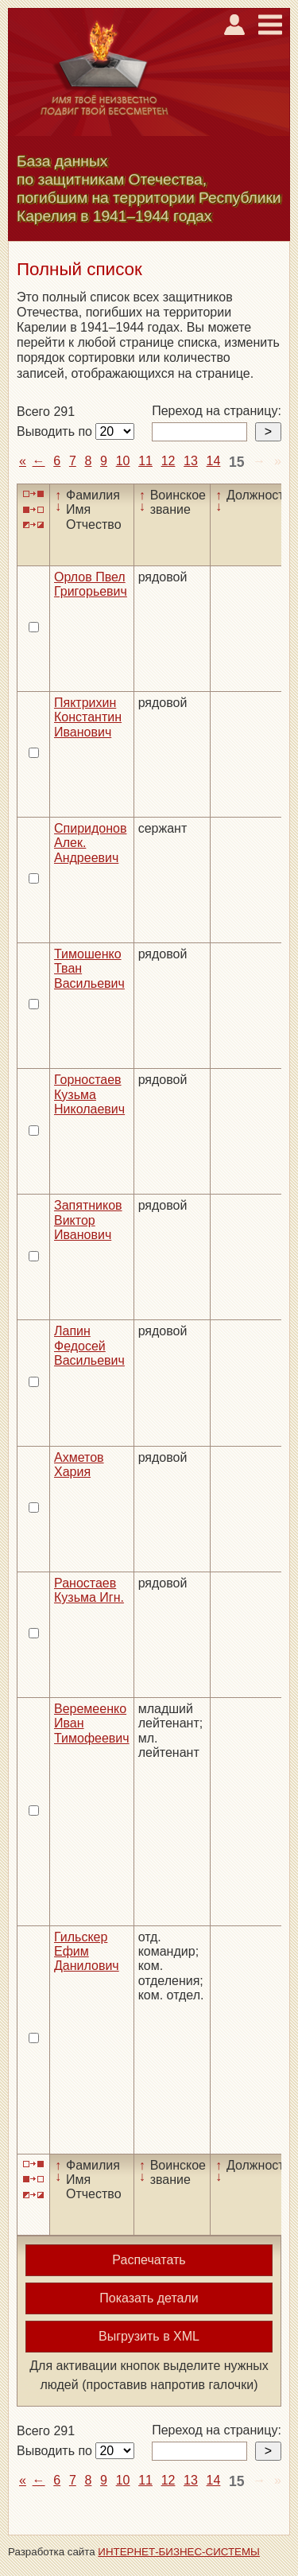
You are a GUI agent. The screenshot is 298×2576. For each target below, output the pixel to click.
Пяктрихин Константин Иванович (88, 717)
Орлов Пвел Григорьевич (90, 584)
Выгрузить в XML (149, 2336)
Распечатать (148, 2260)
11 (145, 461)
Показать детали (148, 2298)
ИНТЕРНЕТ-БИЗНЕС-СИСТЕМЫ (179, 2552)
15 (237, 462)
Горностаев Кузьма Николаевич (89, 1094)
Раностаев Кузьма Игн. (89, 1590)
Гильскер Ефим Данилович (86, 1951)
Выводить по (56, 431)
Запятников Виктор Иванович (88, 1220)
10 (123, 461)
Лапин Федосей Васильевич (89, 1345)
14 (214, 461)
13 (191, 461)
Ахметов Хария (79, 1464)
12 (168, 461)
